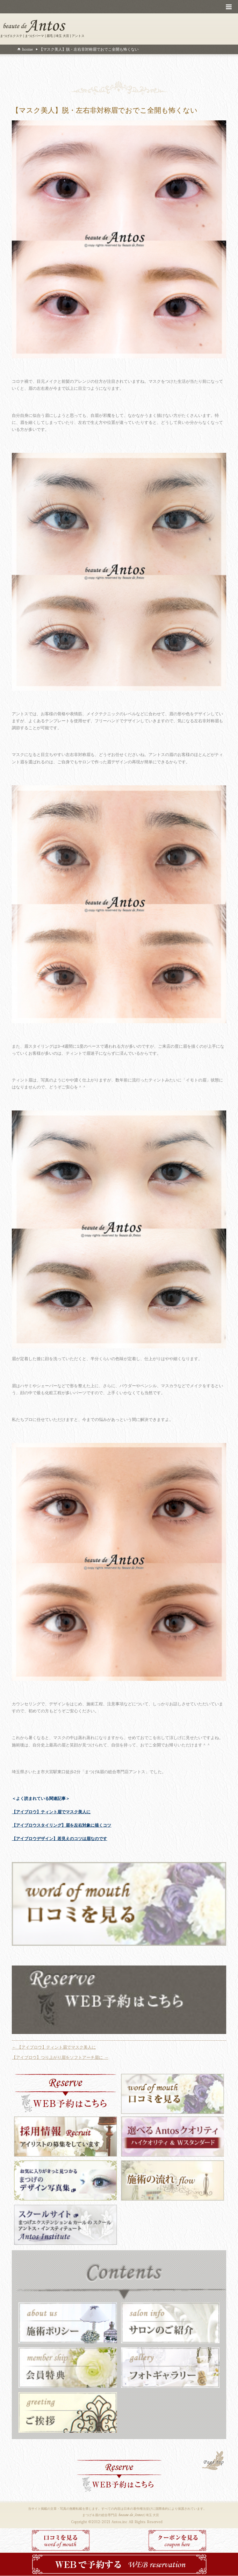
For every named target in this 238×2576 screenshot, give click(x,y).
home (27, 49)
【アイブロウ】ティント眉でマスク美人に (51, 1811)
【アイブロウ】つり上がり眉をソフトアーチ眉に (60, 2057)
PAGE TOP (213, 2461)
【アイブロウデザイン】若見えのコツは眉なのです (59, 1838)
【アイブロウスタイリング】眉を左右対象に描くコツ (61, 1825)
